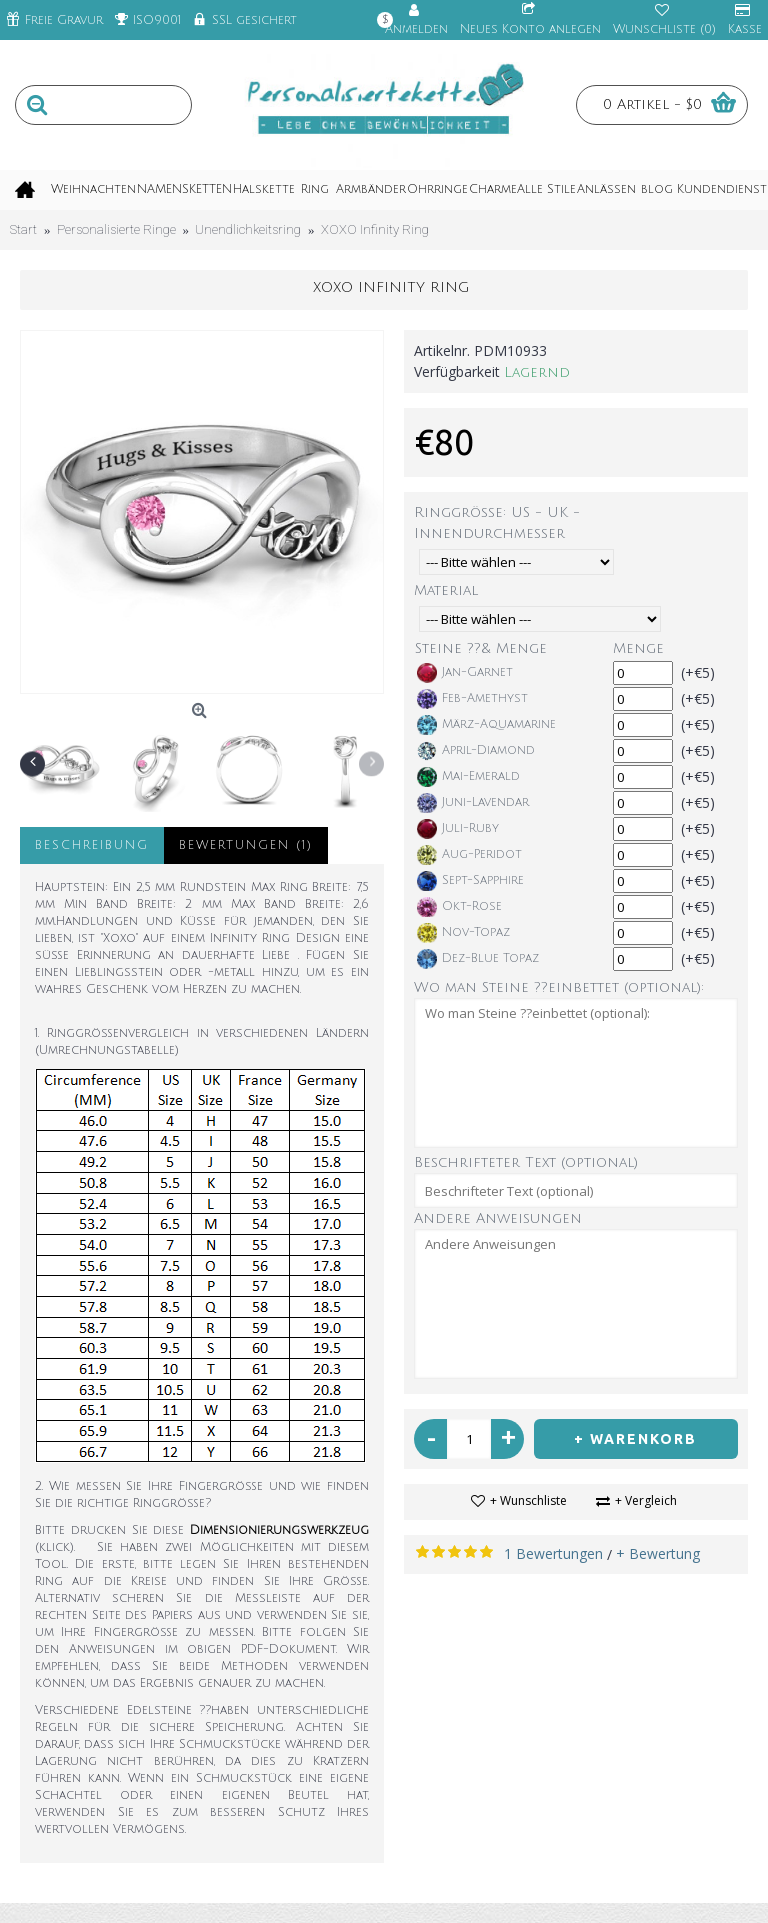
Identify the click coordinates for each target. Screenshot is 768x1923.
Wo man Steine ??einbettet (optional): (559, 987)
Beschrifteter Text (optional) (526, 1162)
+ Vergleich (646, 1500)
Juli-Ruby (458, 829)
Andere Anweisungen (498, 1218)
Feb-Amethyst (472, 699)
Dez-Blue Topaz (478, 959)
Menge (638, 648)
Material (446, 590)
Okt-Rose (459, 907)
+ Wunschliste (528, 1500)
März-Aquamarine (486, 725)
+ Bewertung (658, 1553)
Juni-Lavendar (473, 803)
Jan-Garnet (465, 673)
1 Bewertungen (553, 1553)
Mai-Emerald (468, 777)
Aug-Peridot (469, 855)
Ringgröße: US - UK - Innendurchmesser (497, 523)
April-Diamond (476, 751)
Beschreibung (92, 845)
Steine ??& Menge (481, 648)
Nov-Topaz (463, 933)
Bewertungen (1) (246, 845)
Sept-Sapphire (470, 881)
